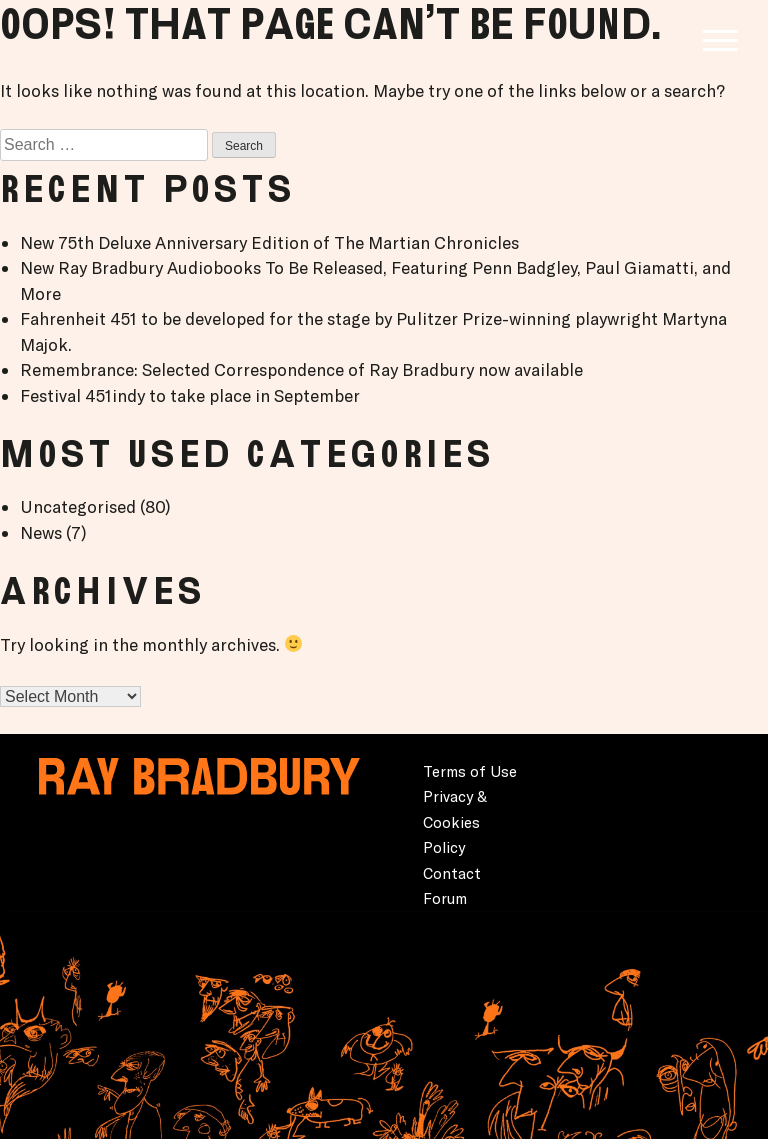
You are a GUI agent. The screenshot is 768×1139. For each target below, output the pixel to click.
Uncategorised (78, 506)
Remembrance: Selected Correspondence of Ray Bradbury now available (301, 369)
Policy (444, 847)
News (41, 532)
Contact (452, 873)
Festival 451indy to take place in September (190, 395)
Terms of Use (470, 771)
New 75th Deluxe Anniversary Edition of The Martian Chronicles (269, 242)
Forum (445, 898)
